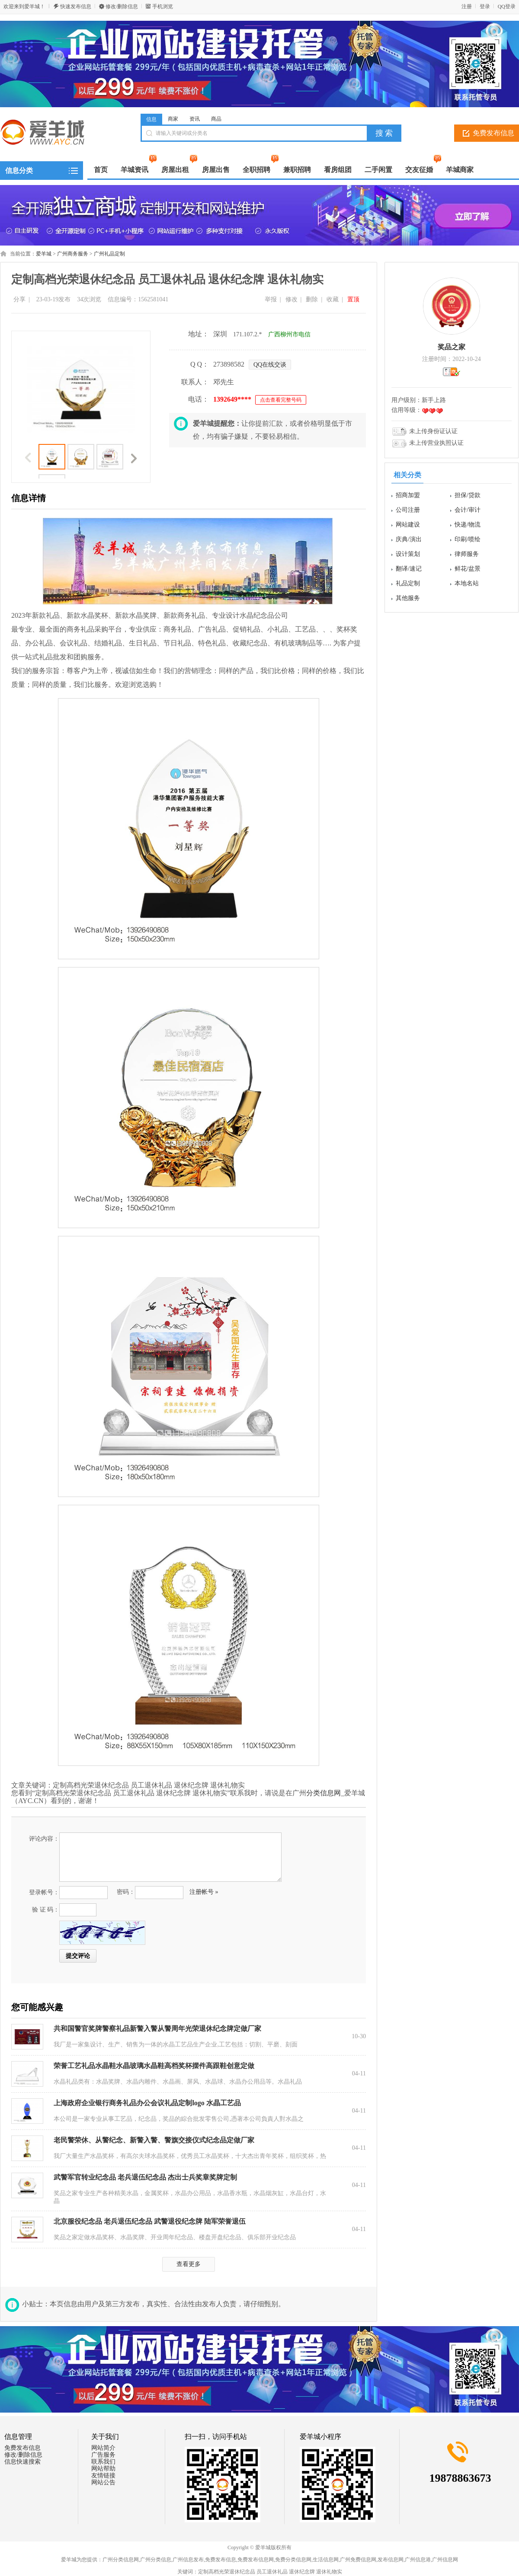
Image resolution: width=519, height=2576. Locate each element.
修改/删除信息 (122, 6)
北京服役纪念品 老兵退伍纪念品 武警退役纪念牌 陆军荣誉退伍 (150, 2221)
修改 (291, 299)
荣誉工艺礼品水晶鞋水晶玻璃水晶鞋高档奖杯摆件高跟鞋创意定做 (154, 2065)
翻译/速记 (409, 568)
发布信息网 (391, 2560)
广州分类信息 (155, 2560)
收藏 (333, 299)
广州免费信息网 (358, 2560)
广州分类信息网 (121, 2560)
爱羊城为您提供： (82, 2560)
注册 (466, 6)
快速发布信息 (75, 6)
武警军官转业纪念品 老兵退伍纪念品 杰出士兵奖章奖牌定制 (145, 2177)
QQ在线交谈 (269, 364)
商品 (216, 119)
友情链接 (103, 2475)
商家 (173, 119)
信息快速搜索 (22, 2461)
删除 (312, 299)
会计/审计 (468, 510)
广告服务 (103, 2455)
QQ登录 (507, 6)
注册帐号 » (203, 1892)
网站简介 (103, 2448)
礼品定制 (408, 583)
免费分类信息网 (293, 2560)
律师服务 (467, 554)
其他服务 (408, 598)
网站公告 (103, 2482)
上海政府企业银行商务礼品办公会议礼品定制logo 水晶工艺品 (147, 2103)
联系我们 (103, 2461)
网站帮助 (103, 2468)
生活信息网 (326, 2560)
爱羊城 (43, 254)
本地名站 (467, 583)
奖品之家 (451, 347)
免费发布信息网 (255, 2560)
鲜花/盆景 (468, 568)
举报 (271, 299)
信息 (151, 119)
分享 (19, 299)
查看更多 (188, 2264)
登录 (485, 6)
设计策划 (408, 554)
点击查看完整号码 (280, 400)
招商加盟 (408, 495)
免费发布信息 (22, 2448)
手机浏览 (162, 6)
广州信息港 (418, 2560)
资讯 (194, 119)
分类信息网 (323, 1793)
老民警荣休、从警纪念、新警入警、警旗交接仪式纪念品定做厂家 (154, 2140)
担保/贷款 (468, 495)
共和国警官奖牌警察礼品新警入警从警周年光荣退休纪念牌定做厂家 (157, 2028)
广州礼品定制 (109, 254)
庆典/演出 (409, 539)
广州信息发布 (188, 2560)
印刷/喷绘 (468, 539)
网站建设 (408, 524)
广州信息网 (445, 2560)
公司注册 (408, 510)
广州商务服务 (72, 254)
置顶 (353, 299)
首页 (101, 169)
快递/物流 (468, 524)
